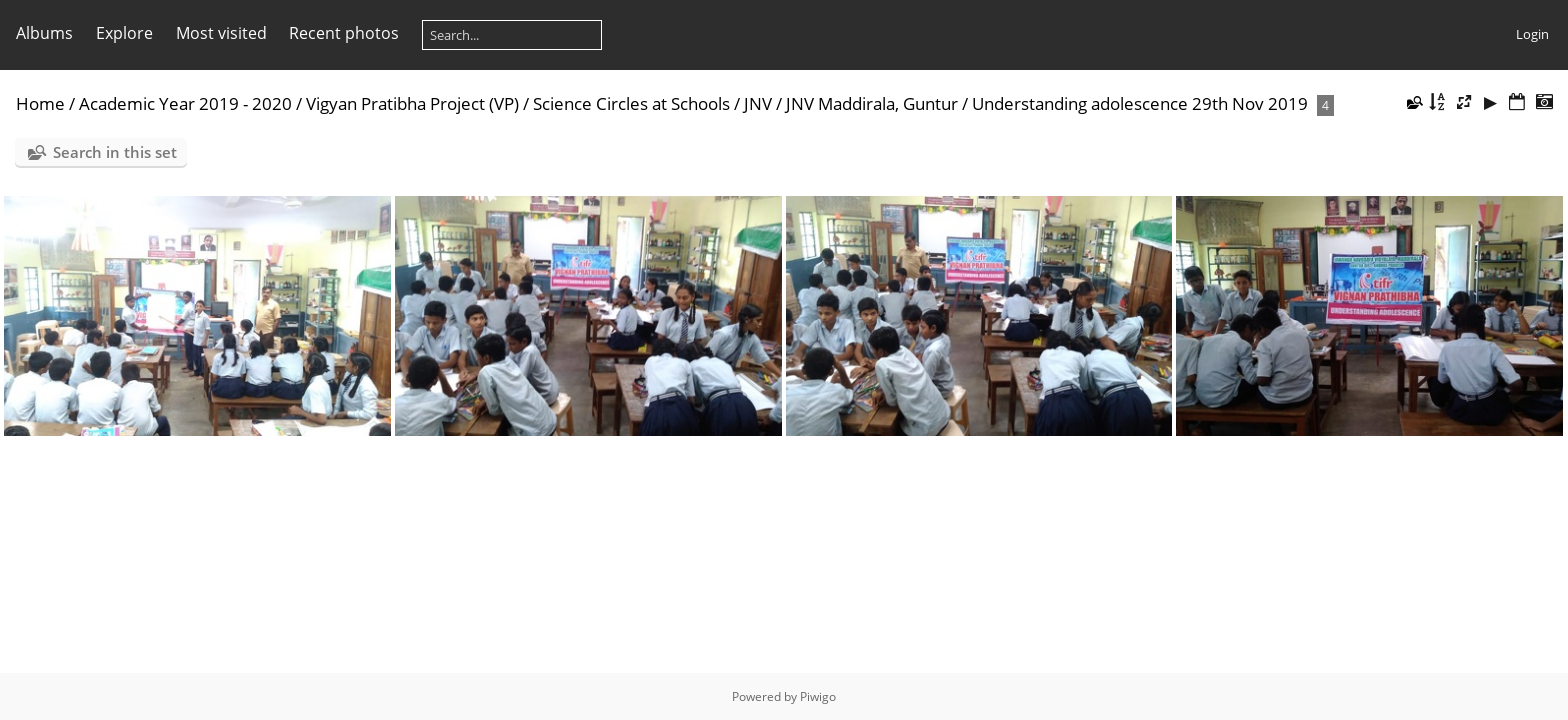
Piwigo (818, 696)
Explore (124, 33)
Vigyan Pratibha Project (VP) (412, 103)
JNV (758, 103)
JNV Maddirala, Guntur (872, 103)
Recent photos (344, 33)
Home (40, 103)
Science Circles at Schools (631, 103)
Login (1532, 34)
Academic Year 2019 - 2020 (185, 103)
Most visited (221, 33)
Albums (44, 33)
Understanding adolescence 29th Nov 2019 (1140, 103)
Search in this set (115, 152)
